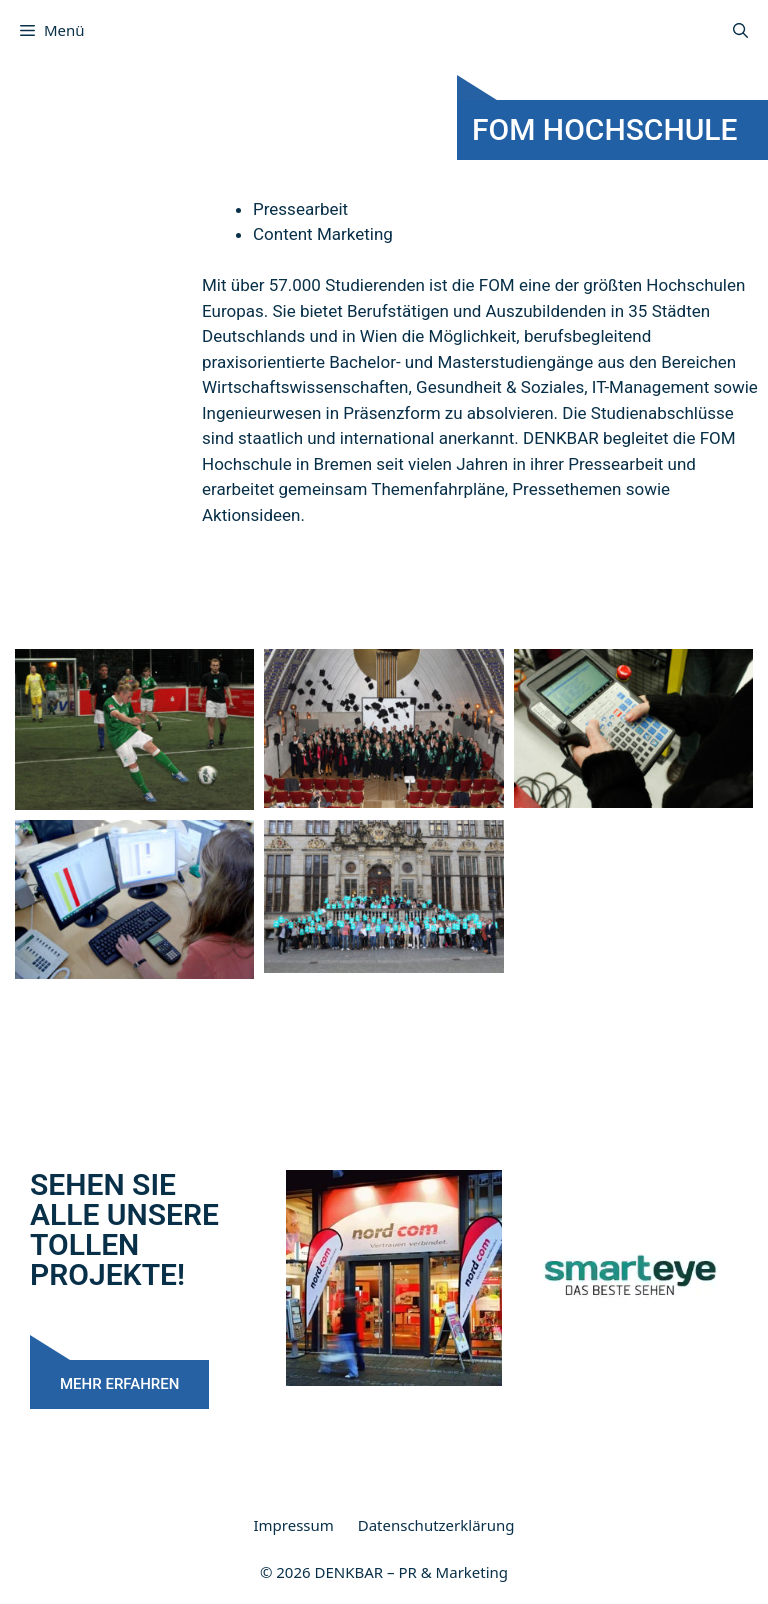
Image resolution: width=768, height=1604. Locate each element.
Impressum (293, 1525)
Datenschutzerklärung (436, 1525)
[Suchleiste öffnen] (740, 30)
